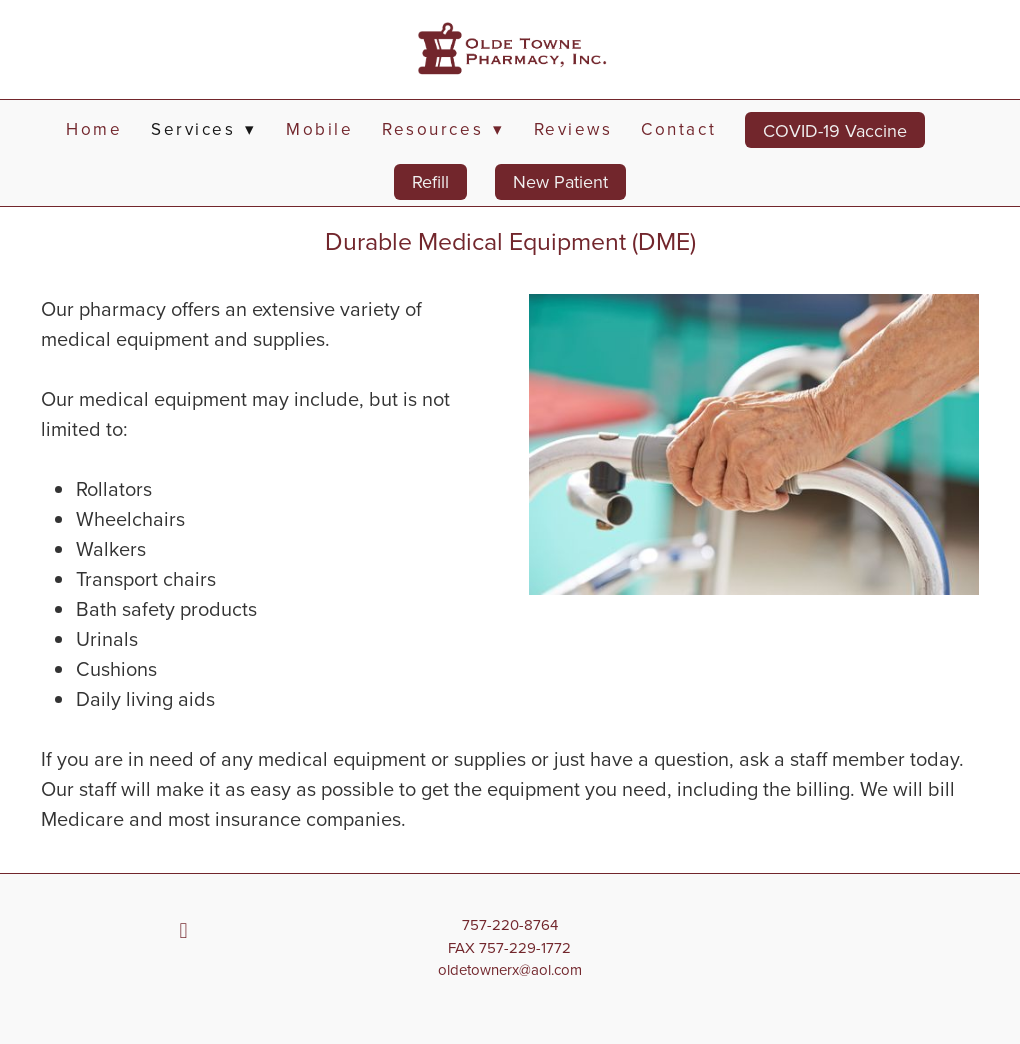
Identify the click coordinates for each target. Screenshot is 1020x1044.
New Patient (560, 181)
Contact (678, 129)
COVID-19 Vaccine (835, 130)
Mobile (319, 129)
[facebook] (184, 930)
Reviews (573, 129)
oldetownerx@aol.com (510, 969)
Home (94, 129)
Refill (430, 181)
